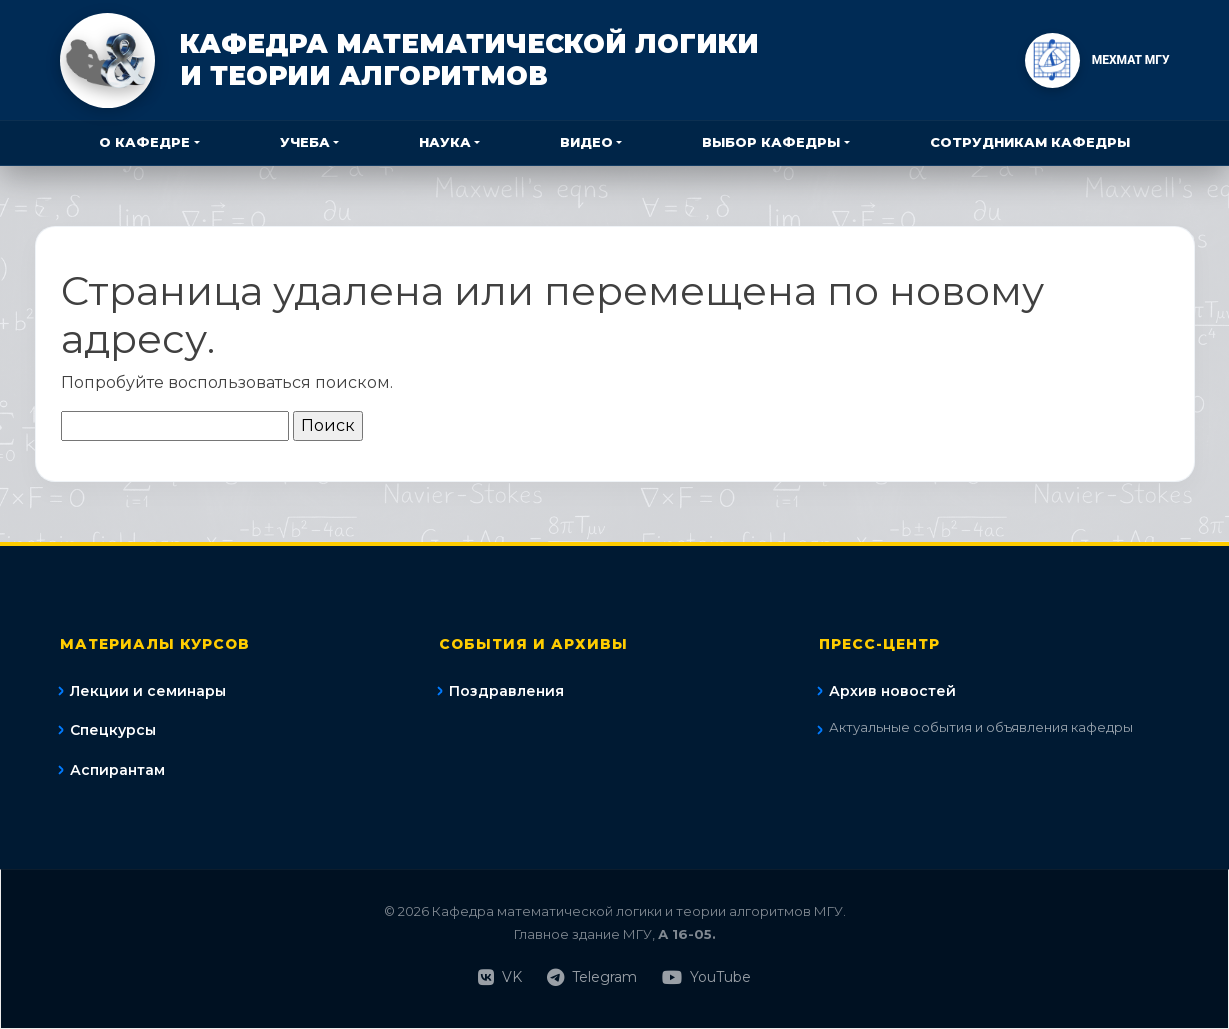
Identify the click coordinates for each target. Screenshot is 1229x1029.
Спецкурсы (113, 730)
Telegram (592, 977)
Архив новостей (892, 691)
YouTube (706, 977)
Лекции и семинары (148, 691)
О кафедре (144, 142)
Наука (445, 142)
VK (500, 977)
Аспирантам (117, 770)
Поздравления (506, 691)
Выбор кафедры (771, 142)
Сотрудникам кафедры (1030, 142)
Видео (586, 142)
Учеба (305, 142)
